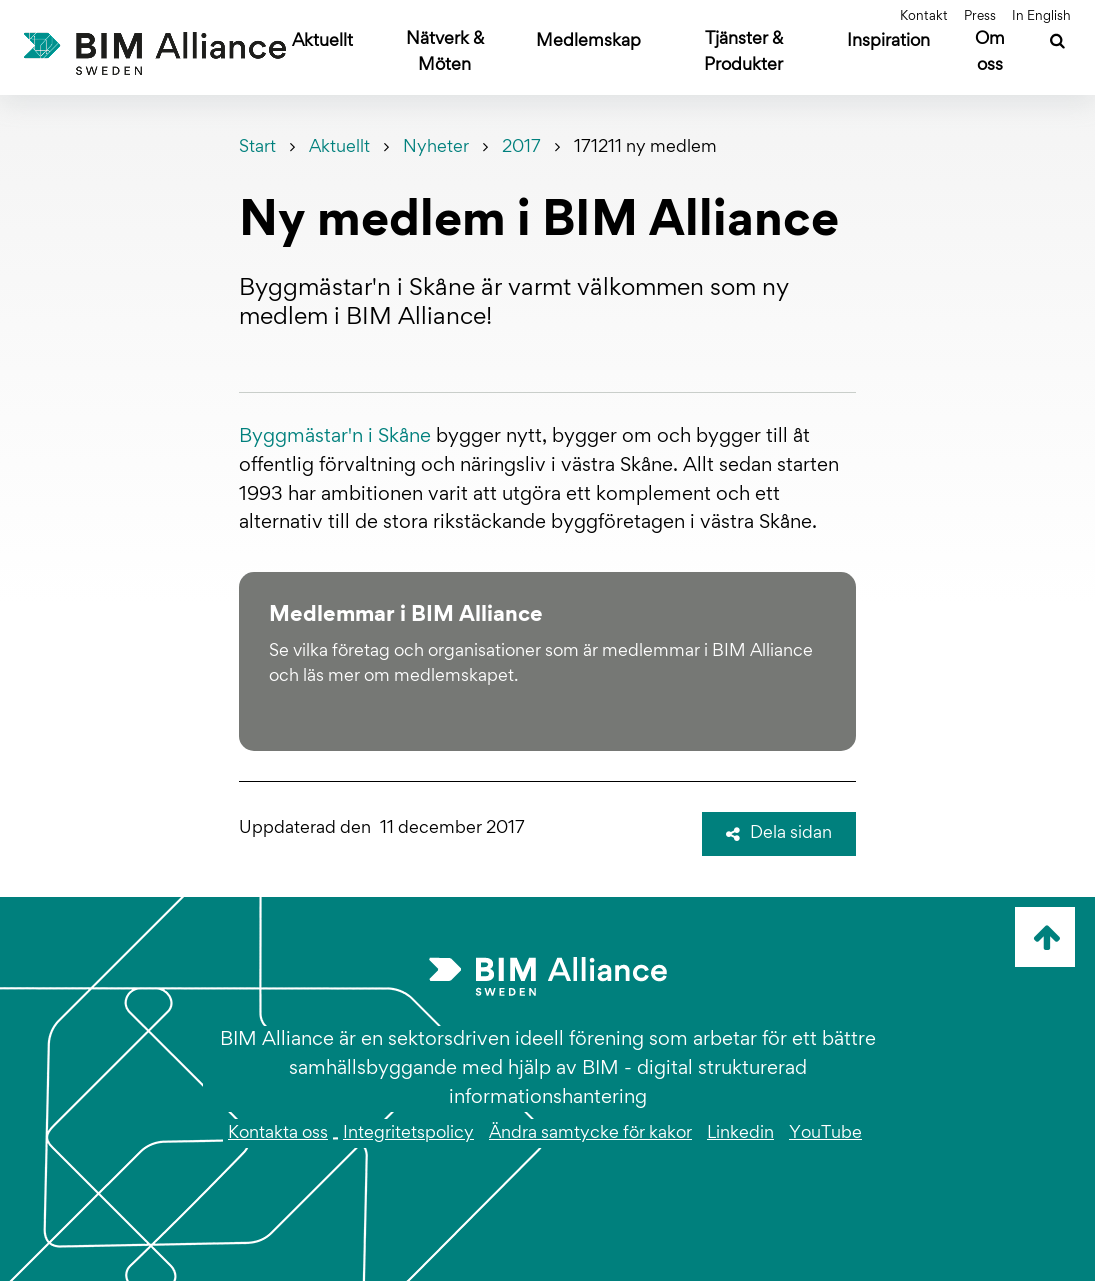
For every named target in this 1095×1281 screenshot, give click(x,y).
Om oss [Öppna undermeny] (990, 53)
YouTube (825, 1134)
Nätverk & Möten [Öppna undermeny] (445, 53)
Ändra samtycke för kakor (590, 1134)
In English (1041, 17)
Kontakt (924, 17)
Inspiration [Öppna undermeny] (888, 42)
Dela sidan (779, 834)
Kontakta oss (278, 1134)
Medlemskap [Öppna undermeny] (588, 42)
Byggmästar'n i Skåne (335, 437)
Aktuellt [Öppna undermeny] (322, 42)
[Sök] (1057, 44)
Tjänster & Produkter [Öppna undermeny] (743, 53)
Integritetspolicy (408, 1134)
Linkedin (740, 1134)
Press (980, 17)
